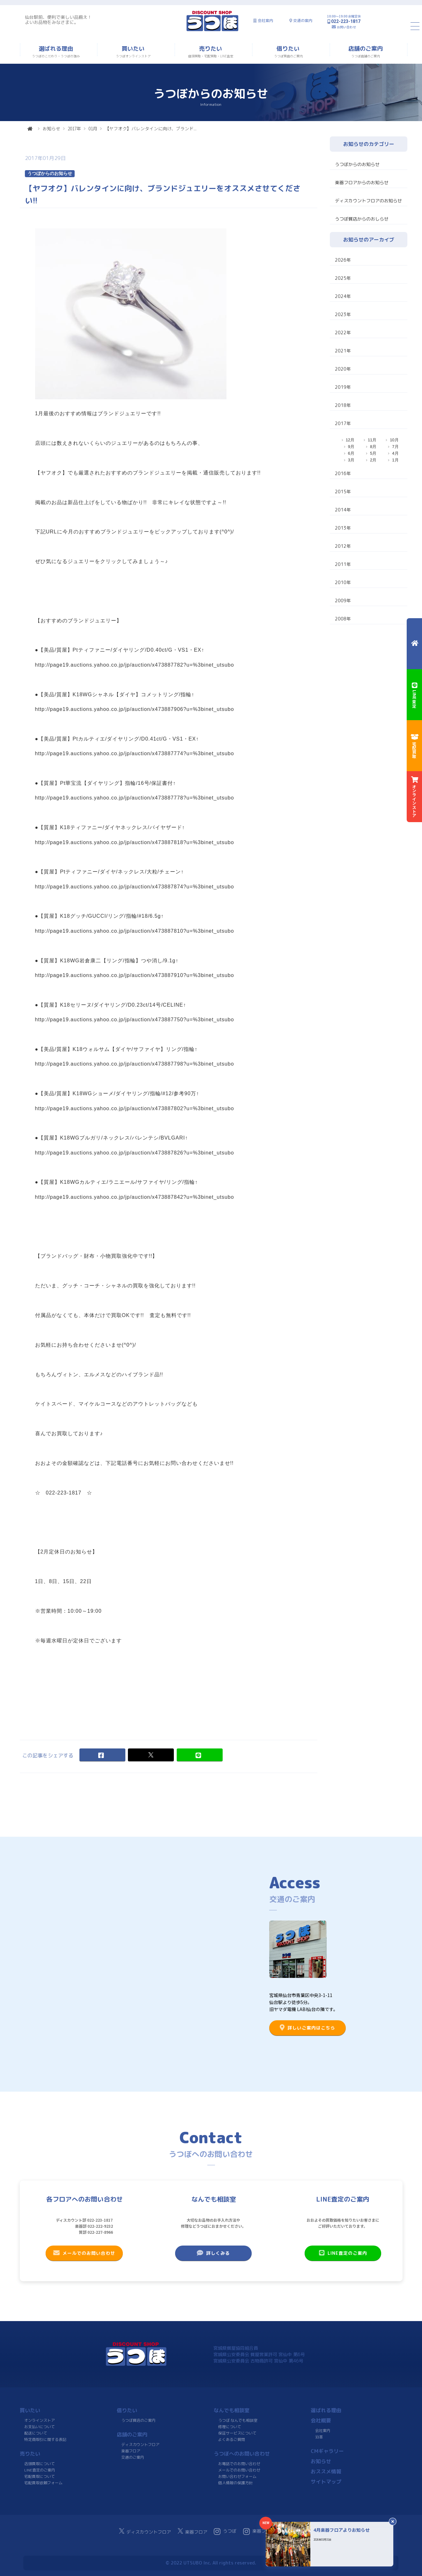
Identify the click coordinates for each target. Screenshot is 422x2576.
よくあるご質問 (231, 2439)
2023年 (343, 314)
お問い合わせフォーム (237, 2476)
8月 (373, 446)
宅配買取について (39, 2476)
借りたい (127, 2410)
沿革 (318, 2437)
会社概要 (321, 2420)
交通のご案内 (132, 2457)
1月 (395, 460)
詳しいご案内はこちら (307, 2027)
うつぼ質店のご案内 (138, 2420)
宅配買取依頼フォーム (43, 2483)
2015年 (343, 491)
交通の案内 (302, 20)
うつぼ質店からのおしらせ (362, 219)
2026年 (343, 260)
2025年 (343, 278)
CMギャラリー (327, 2451)
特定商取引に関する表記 (45, 2439)
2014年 (343, 510)
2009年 (343, 600)
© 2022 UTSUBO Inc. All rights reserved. (211, 2563)
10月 (394, 440)
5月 (373, 453)
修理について (229, 2426)
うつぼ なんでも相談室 (237, 2420)
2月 (373, 460)
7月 (395, 446)
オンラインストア (39, 2420)
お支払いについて (39, 2426)
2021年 (343, 351)
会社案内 (265, 20)
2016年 (343, 473)
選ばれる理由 (325, 2410)
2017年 (74, 128)
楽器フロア (130, 2451)
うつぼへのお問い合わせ (242, 2453)
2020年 (343, 369)
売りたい (30, 2453)
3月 (351, 460)
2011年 (343, 564)
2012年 (343, 546)
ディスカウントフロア (140, 2444)
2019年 (343, 387)
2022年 (343, 332)
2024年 (343, 296)
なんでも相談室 (231, 2410)
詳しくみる (213, 2253)
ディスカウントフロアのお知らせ (368, 201)
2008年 (343, 619)
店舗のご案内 (132, 2434)
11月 (372, 440)
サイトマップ (325, 2481)
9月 (351, 446)
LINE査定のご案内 (343, 2253)
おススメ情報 (325, 2471)
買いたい (30, 2410)
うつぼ (225, 2531)
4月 (395, 453)
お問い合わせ (346, 27)
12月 (350, 440)
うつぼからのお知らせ (357, 164)
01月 (92, 128)
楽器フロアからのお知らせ (362, 182)
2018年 (343, 405)
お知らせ (51, 128)
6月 (351, 453)
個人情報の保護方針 (235, 2483)
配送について (35, 2433)
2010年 (343, 582)
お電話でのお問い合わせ (239, 2463)
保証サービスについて (237, 2433)
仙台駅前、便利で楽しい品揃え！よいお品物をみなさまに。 (58, 19)
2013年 (343, 528)
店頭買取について (39, 2463)
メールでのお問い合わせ (84, 2253)
